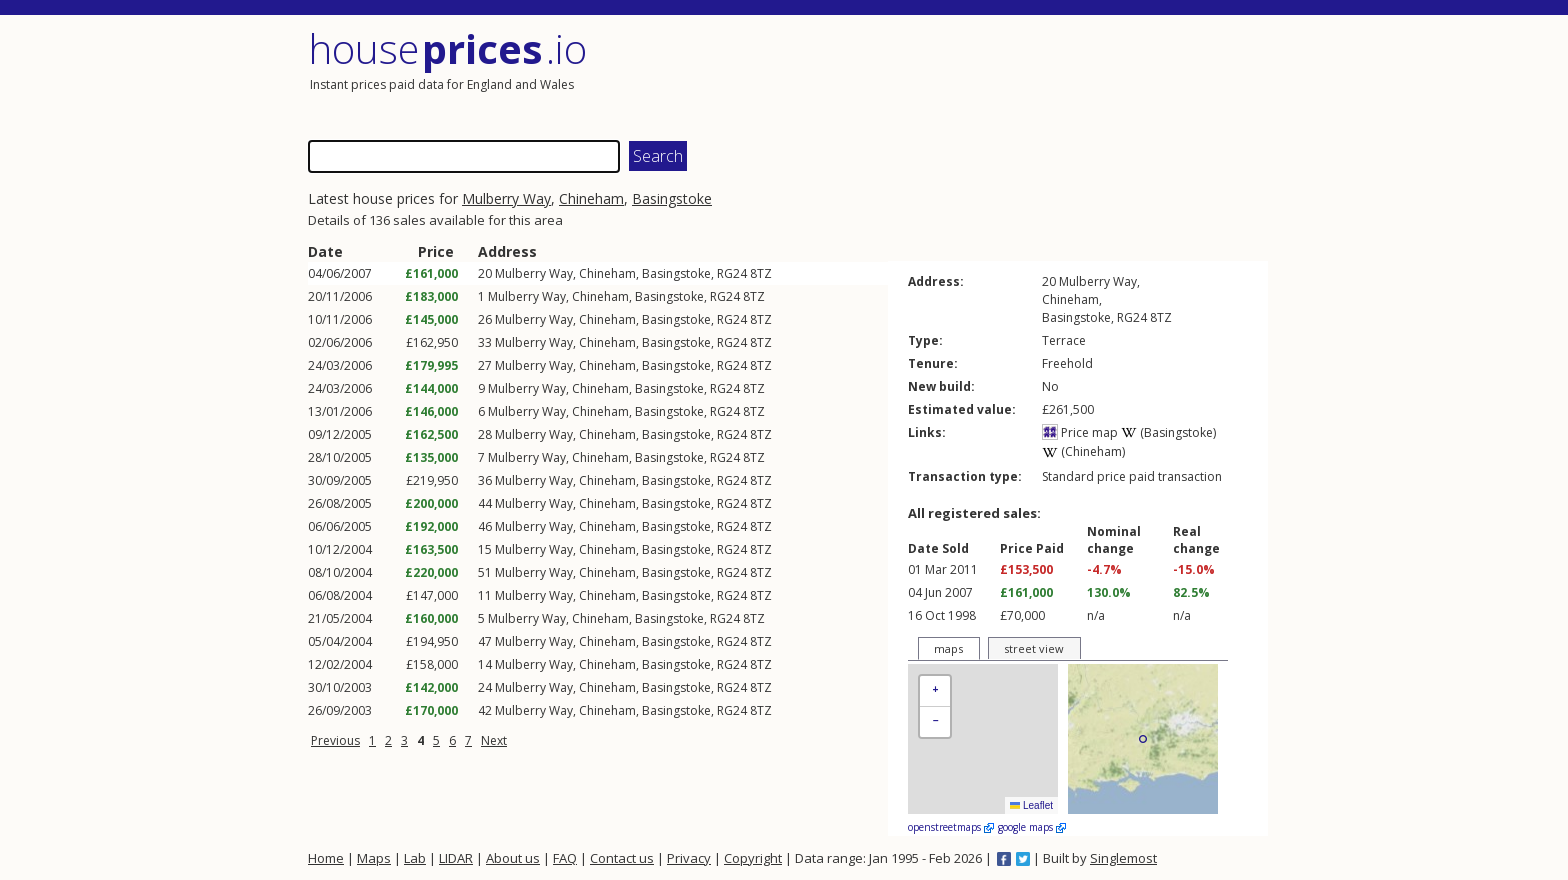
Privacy (689, 858)
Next (494, 740)
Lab (415, 858)
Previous (335, 740)
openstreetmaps (951, 827)
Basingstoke (672, 198)
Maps (374, 858)
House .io (447, 48)
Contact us (622, 858)
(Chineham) (1083, 451)
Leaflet (1031, 805)
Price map (1080, 432)
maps (948, 648)
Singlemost (1123, 858)
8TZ (761, 273)
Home (326, 858)
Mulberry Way (506, 198)
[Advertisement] (1028, 75)
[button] (935, 691)
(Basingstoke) (1168, 432)
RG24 (732, 273)
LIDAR (456, 858)
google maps (1032, 827)
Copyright (753, 858)
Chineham (591, 198)
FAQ (565, 858)
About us (513, 858)
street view (1034, 648)
